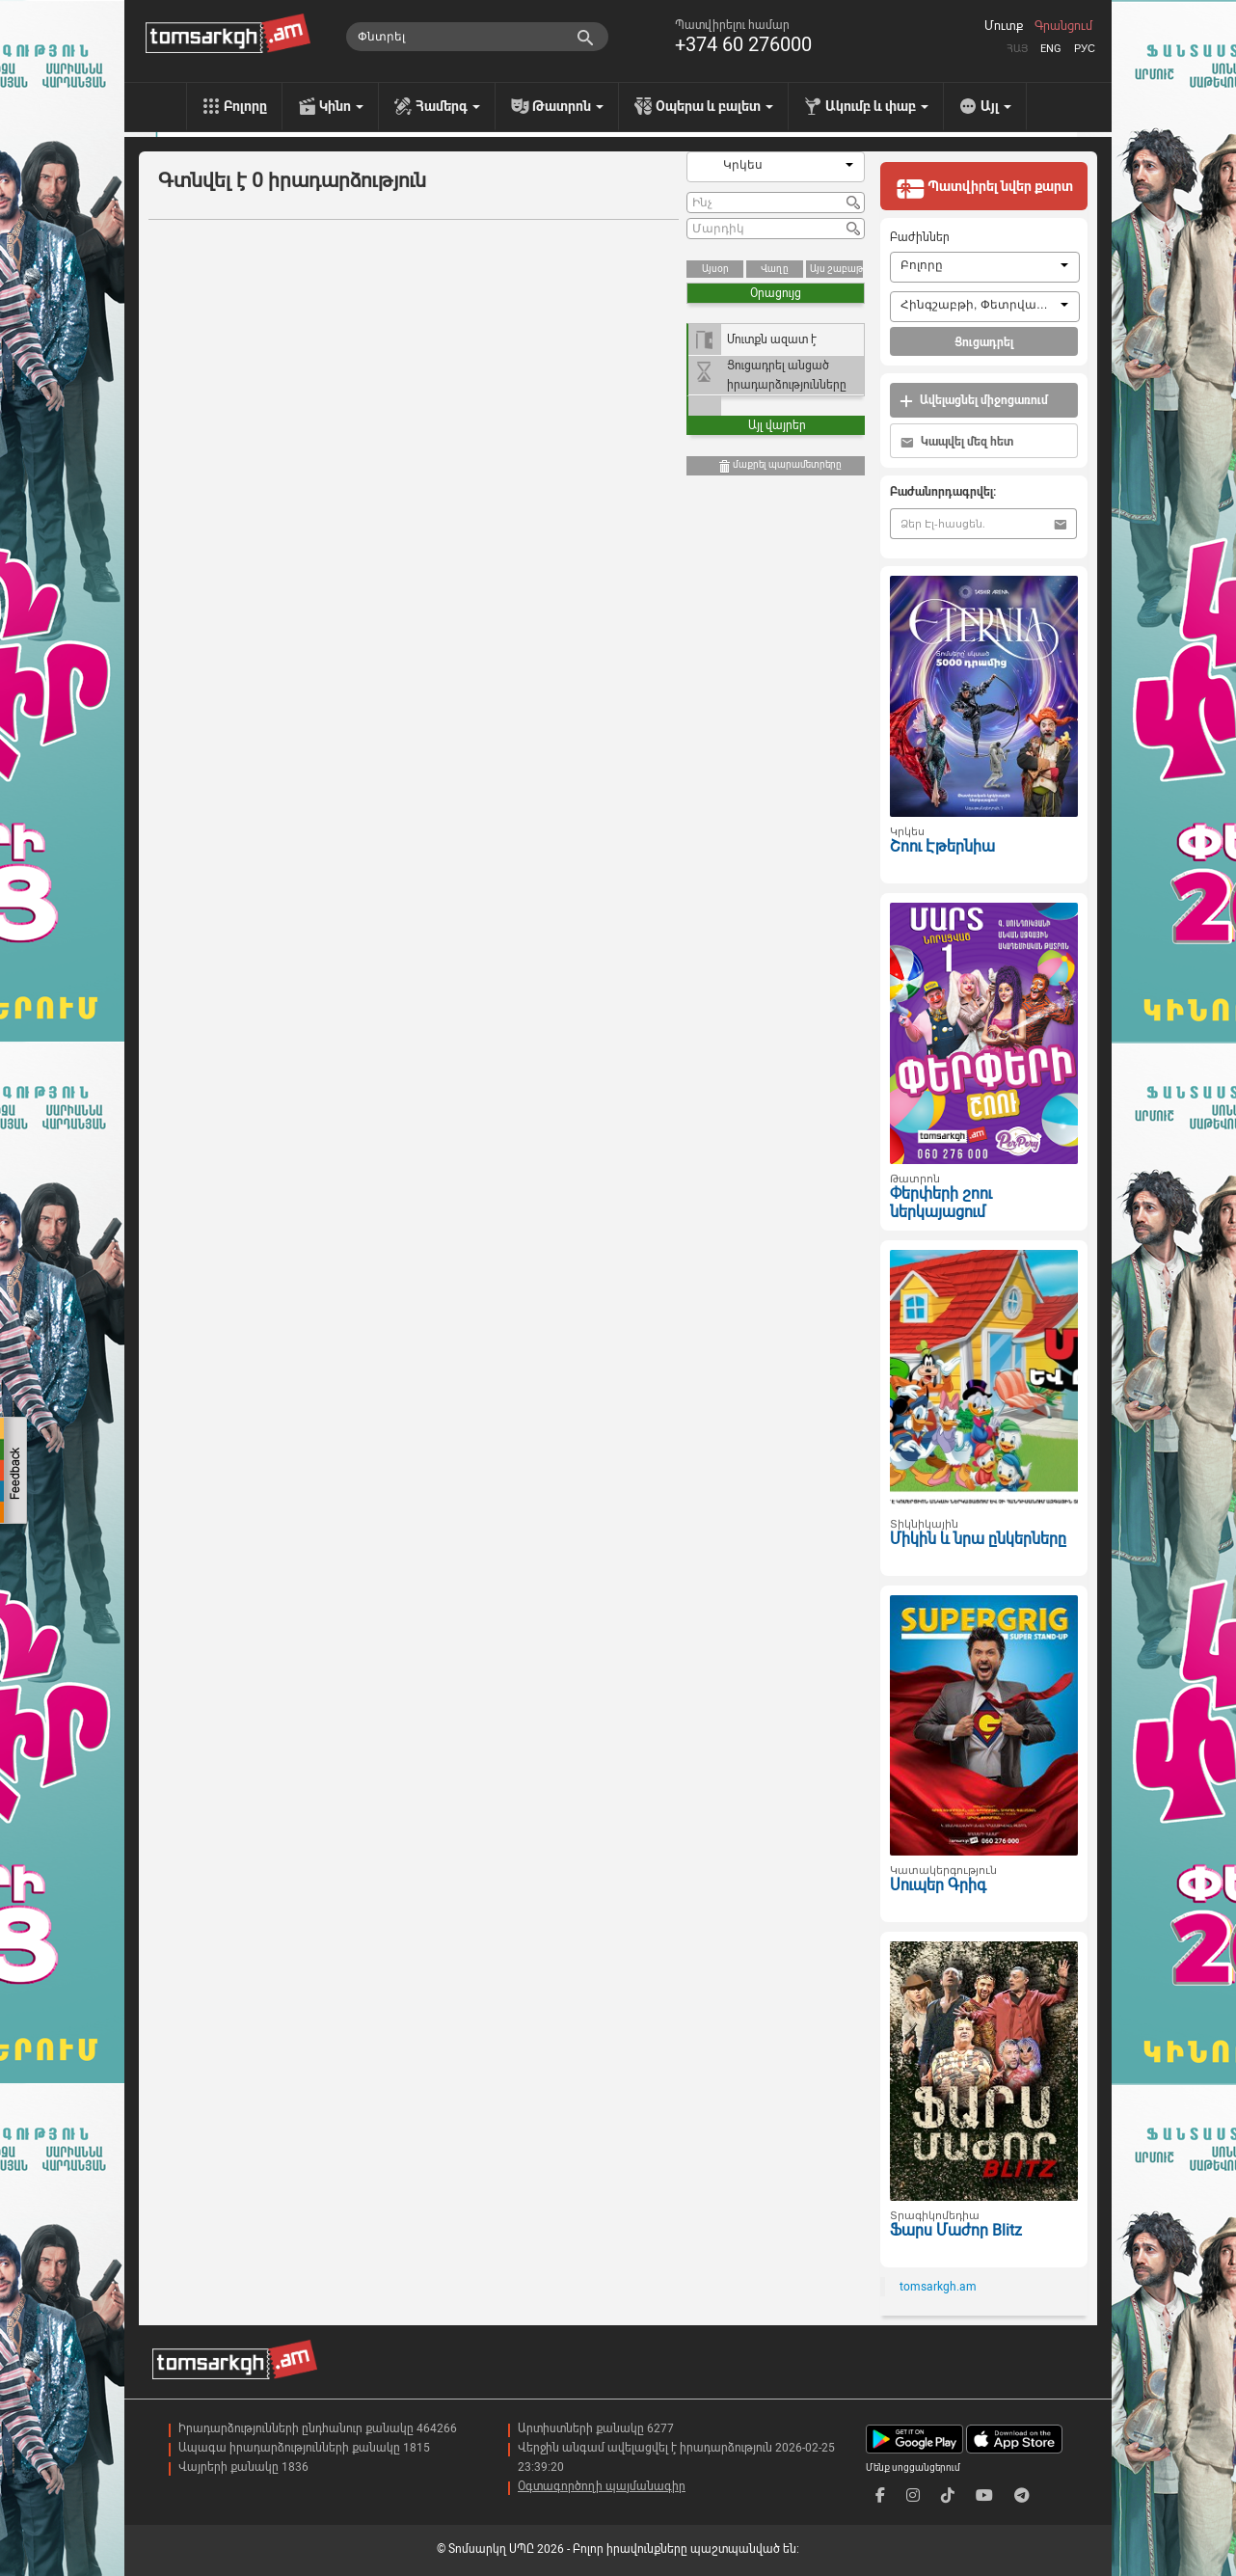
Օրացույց (775, 293)
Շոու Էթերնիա (942, 846)
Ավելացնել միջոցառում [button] (974, 400)
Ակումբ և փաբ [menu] (876, 106)
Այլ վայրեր (777, 425)
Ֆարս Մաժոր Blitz (956, 2230)
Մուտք (1003, 26)
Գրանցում (1063, 26)
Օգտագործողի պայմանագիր (601, 2486)
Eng (1050, 48)
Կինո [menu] (341, 106)
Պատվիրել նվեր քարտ (984, 188)
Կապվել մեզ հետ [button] (956, 442)
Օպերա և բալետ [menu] (714, 106)
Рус (1084, 48)
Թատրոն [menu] (568, 106)
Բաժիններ (920, 237)
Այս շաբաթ (836, 268)
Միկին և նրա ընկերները (978, 1539)
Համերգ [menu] (448, 106)
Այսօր (715, 268)
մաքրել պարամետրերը (779, 466)
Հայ (1017, 48)
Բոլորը (245, 106)
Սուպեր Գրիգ (938, 1885)
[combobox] (775, 166)
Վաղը (775, 268)
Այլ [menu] (996, 106)
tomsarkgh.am (938, 2286)
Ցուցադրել (983, 342)
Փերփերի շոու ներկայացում (941, 1202)
